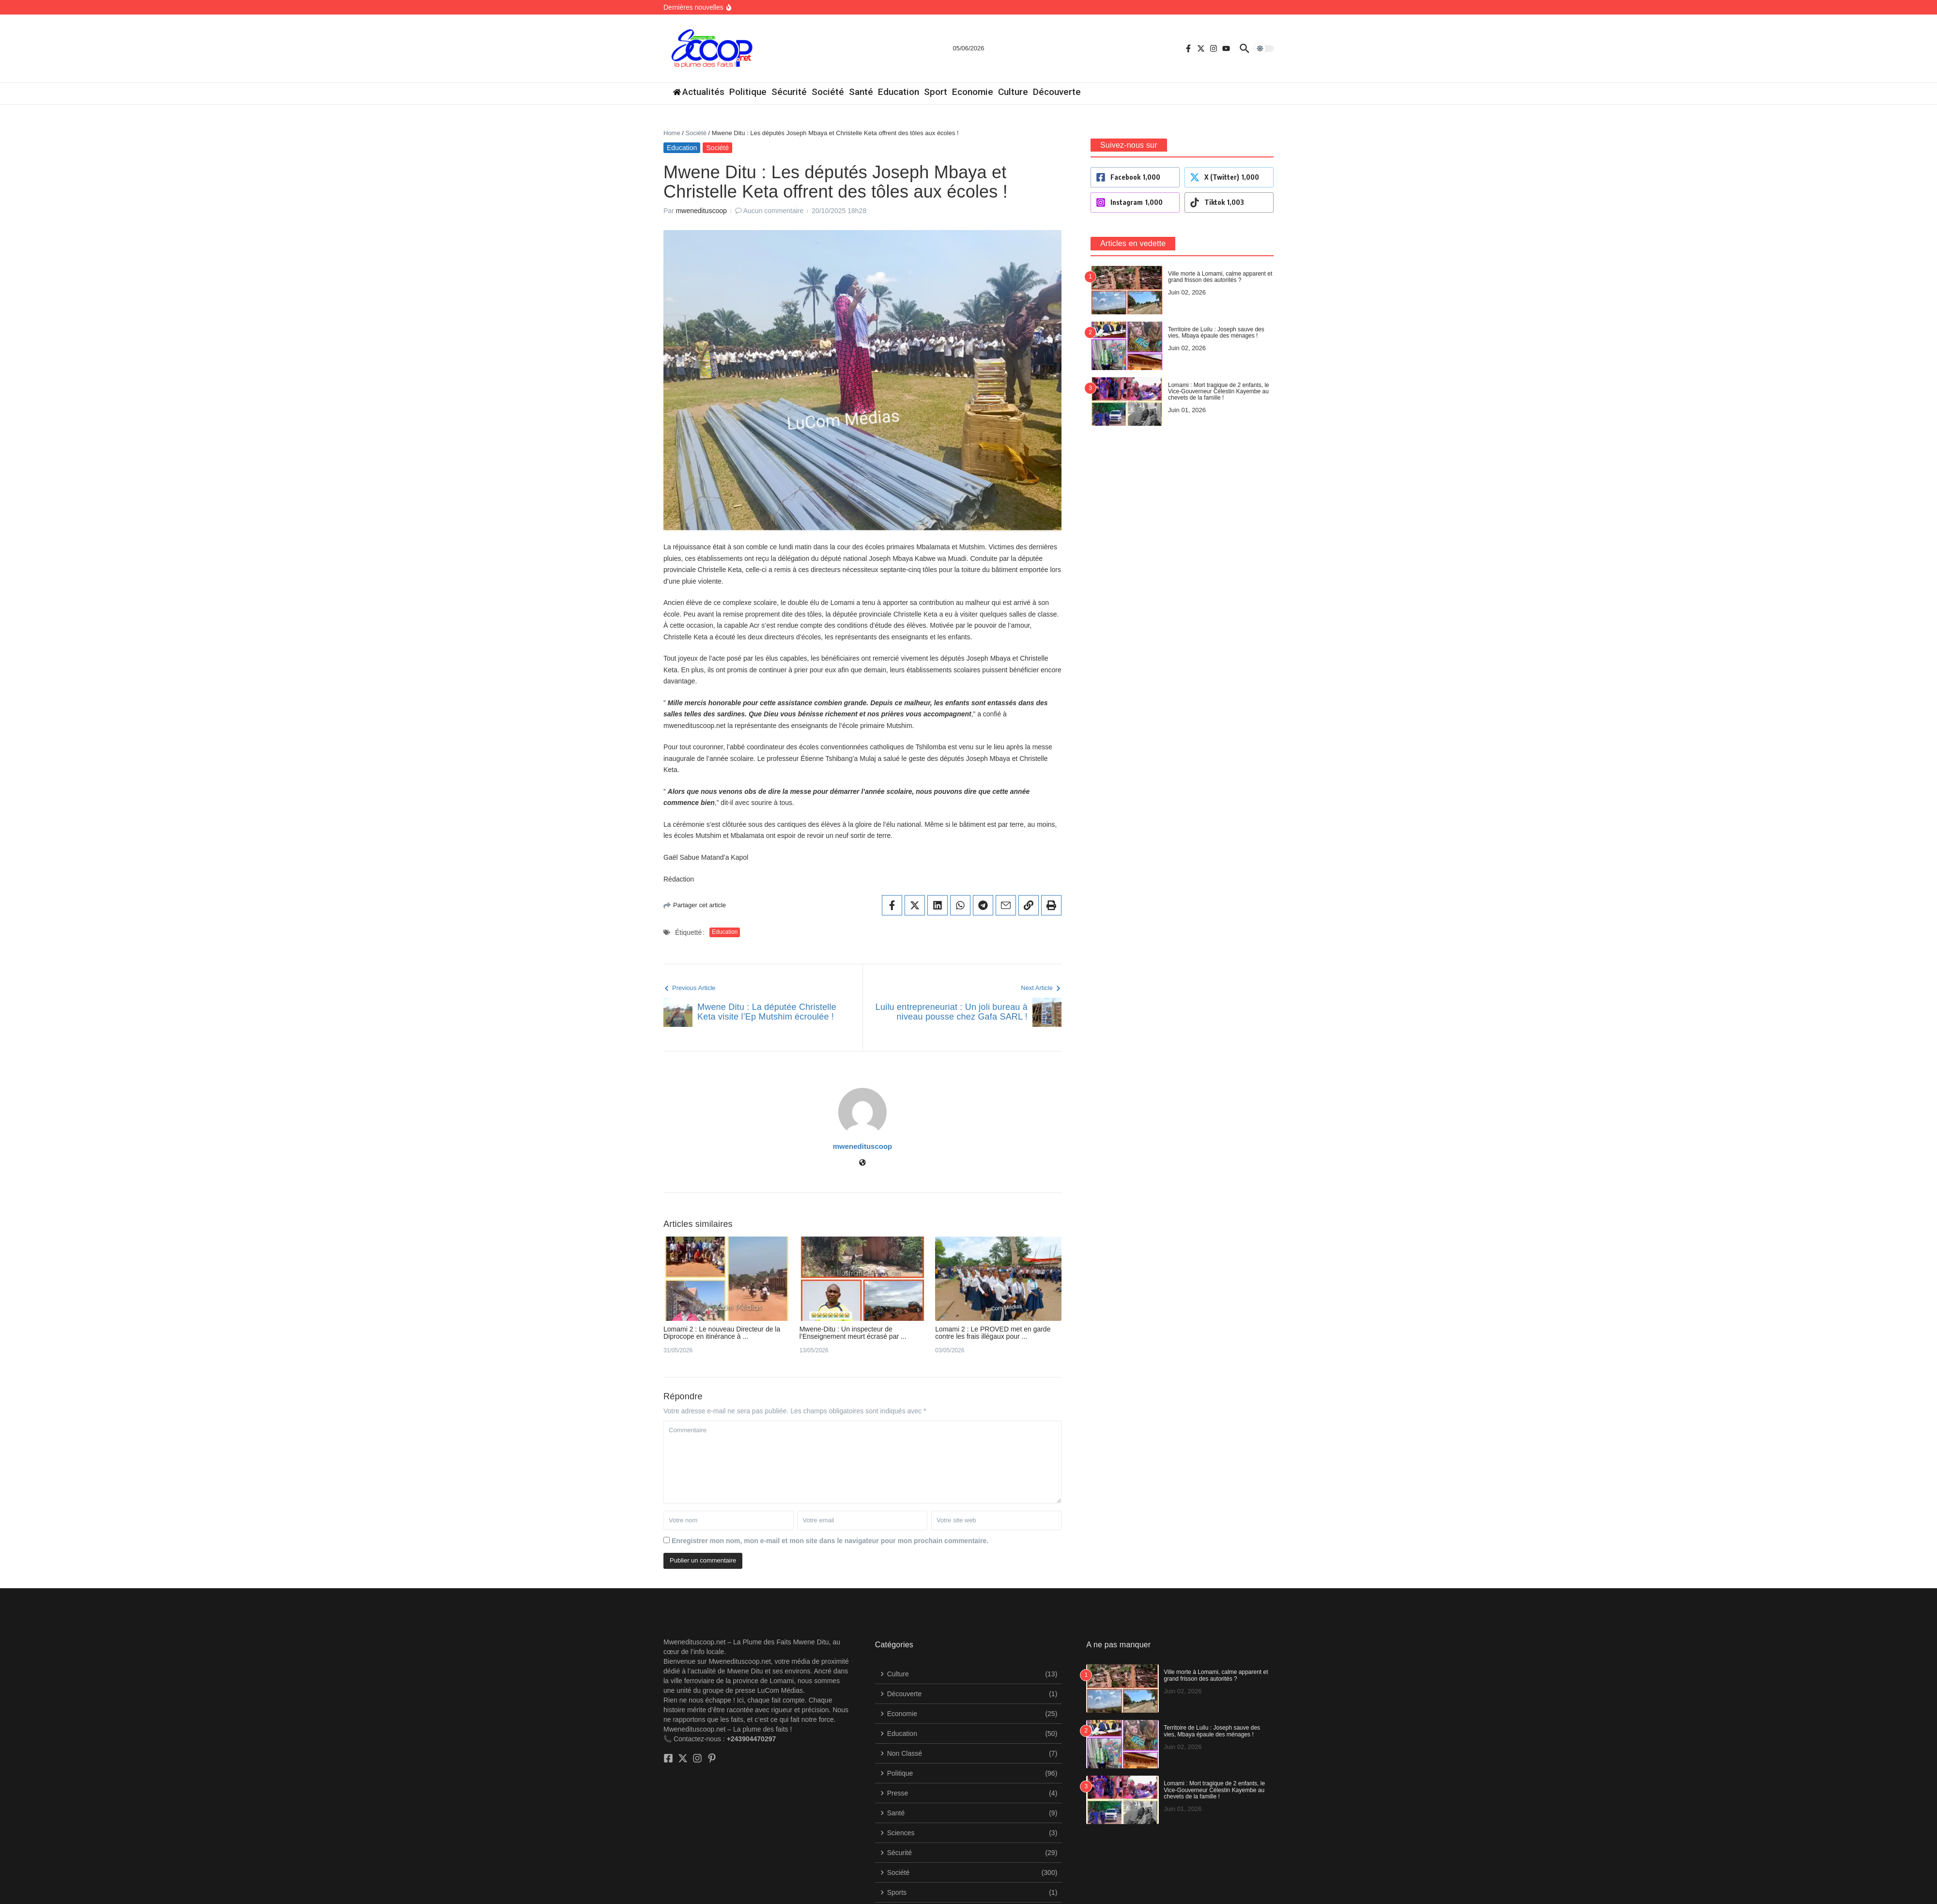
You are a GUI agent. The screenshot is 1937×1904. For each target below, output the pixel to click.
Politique (748, 91)
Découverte (1057, 91)
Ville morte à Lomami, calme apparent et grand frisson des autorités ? (1216, 1632)
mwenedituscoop (701, 192)
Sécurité (789, 91)
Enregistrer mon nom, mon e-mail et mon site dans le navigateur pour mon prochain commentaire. (830, 1498)
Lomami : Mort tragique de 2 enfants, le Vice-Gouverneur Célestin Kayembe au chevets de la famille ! (1214, 1747)
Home (671, 133)
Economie (972, 91)
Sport (935, 91)
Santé (861, 91)
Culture (1013, 91)
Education (898, 91)
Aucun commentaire (773, 192)
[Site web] (1395, 1106)
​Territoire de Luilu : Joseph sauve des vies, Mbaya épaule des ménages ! (1212, 1688)
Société (828, 91)
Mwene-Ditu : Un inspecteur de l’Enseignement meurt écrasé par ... (1255, 1294)
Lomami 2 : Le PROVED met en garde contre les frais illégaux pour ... (1750, 1294)
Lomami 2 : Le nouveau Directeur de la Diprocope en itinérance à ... (765, 1294)
